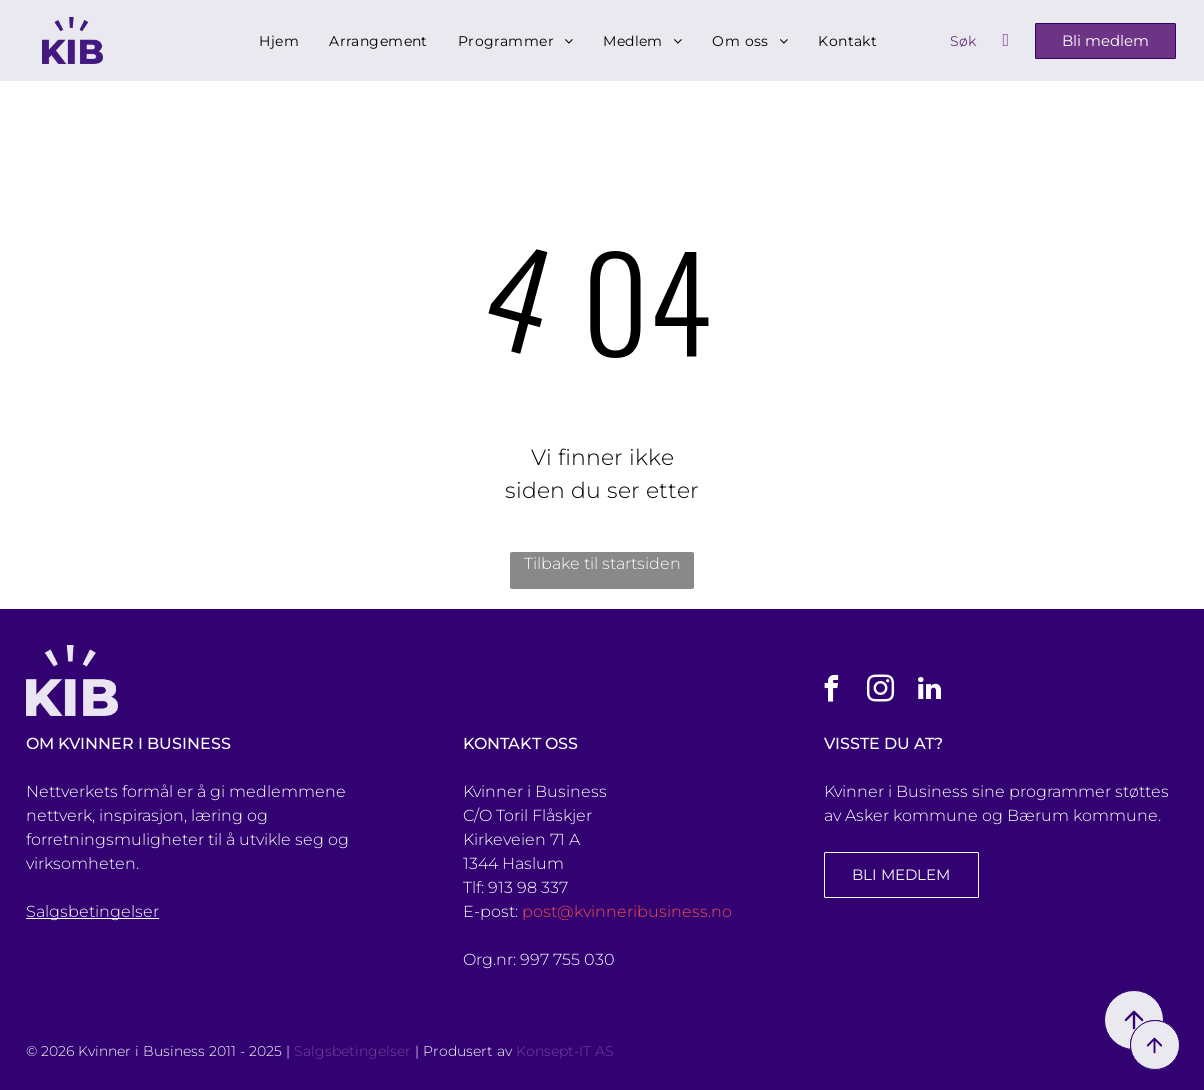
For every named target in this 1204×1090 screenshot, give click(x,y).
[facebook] (831, 691)
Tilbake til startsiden (602, 563)
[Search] (979, 41)
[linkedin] (929, 691)
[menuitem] (279, 41)
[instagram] (880, 691)
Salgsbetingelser (92, 911)
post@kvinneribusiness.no (627, 911)
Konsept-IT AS (565, 1051)
